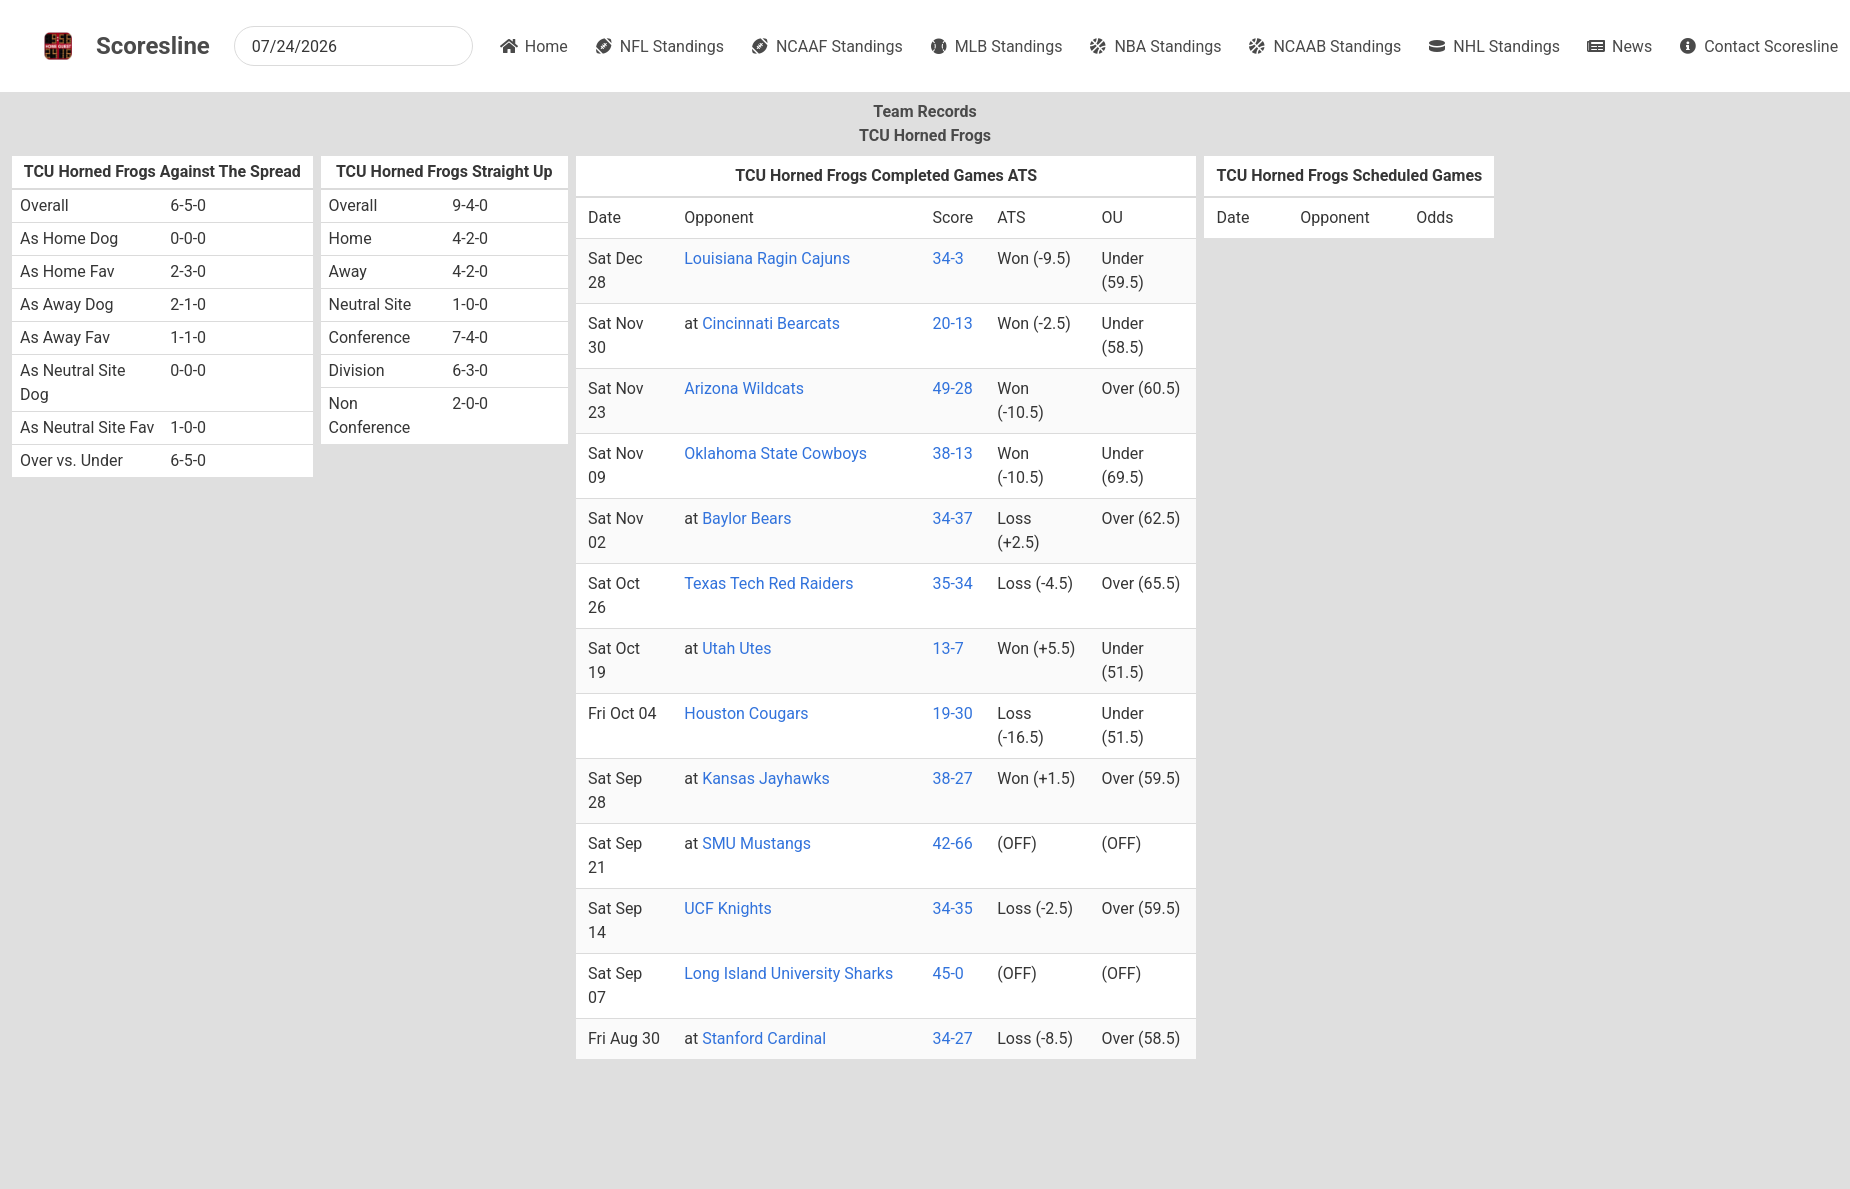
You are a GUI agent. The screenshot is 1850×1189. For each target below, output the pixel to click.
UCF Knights (727, 908)
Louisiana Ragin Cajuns (767, 258)
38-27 (952, 778)
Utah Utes (736, 648)
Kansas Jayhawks (766, 778)
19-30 (952, 713)
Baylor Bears (746, 518)
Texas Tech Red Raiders (768, 583)
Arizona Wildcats (744, 388)
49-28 (952, 388)
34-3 (947, 258)
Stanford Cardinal (764, 1038)
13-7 (947, 648)
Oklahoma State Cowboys (775, 453)
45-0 (947, 973)
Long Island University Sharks (788, 973)
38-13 (952, 453)
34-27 (952, 1038)
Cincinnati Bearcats (771, 323)
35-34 (952, 583)
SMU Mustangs (756, 843)
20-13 (952, 323)
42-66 (952, 843)
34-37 (952, 518)
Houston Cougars (746, 713)
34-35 (952, 908)
